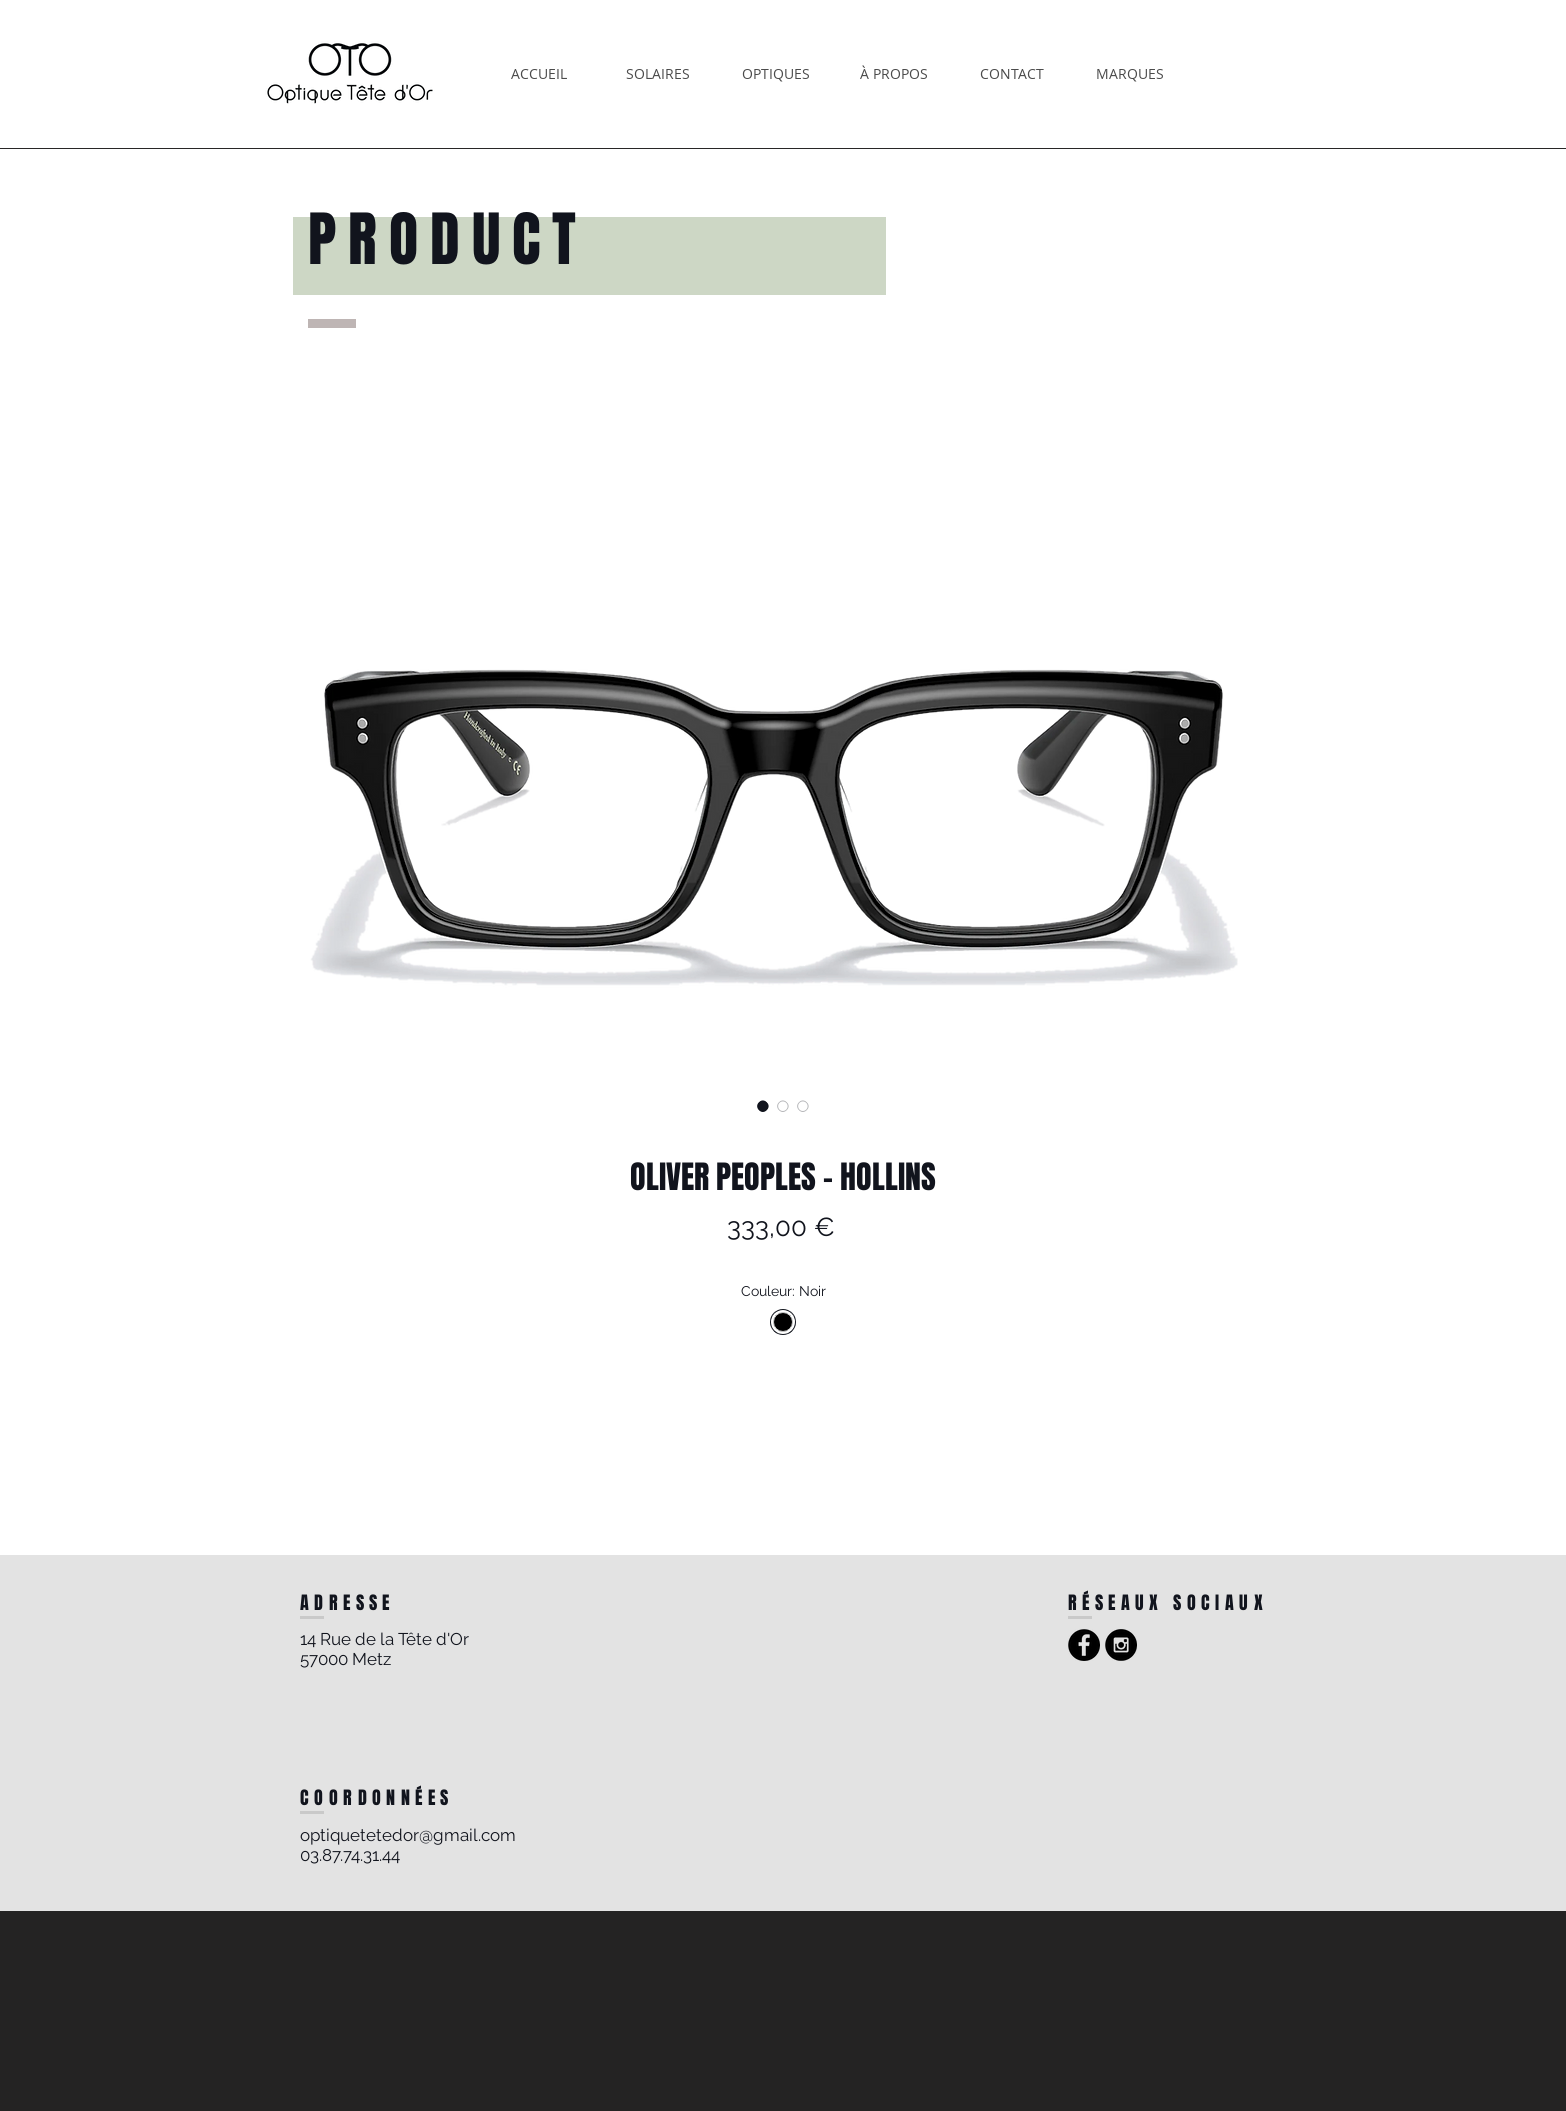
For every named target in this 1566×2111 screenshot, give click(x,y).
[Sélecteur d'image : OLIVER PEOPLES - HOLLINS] (763, 1106)
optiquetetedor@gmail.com (408, 1835)
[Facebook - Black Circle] (1084, 1645)
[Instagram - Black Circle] (1121, 1645)
